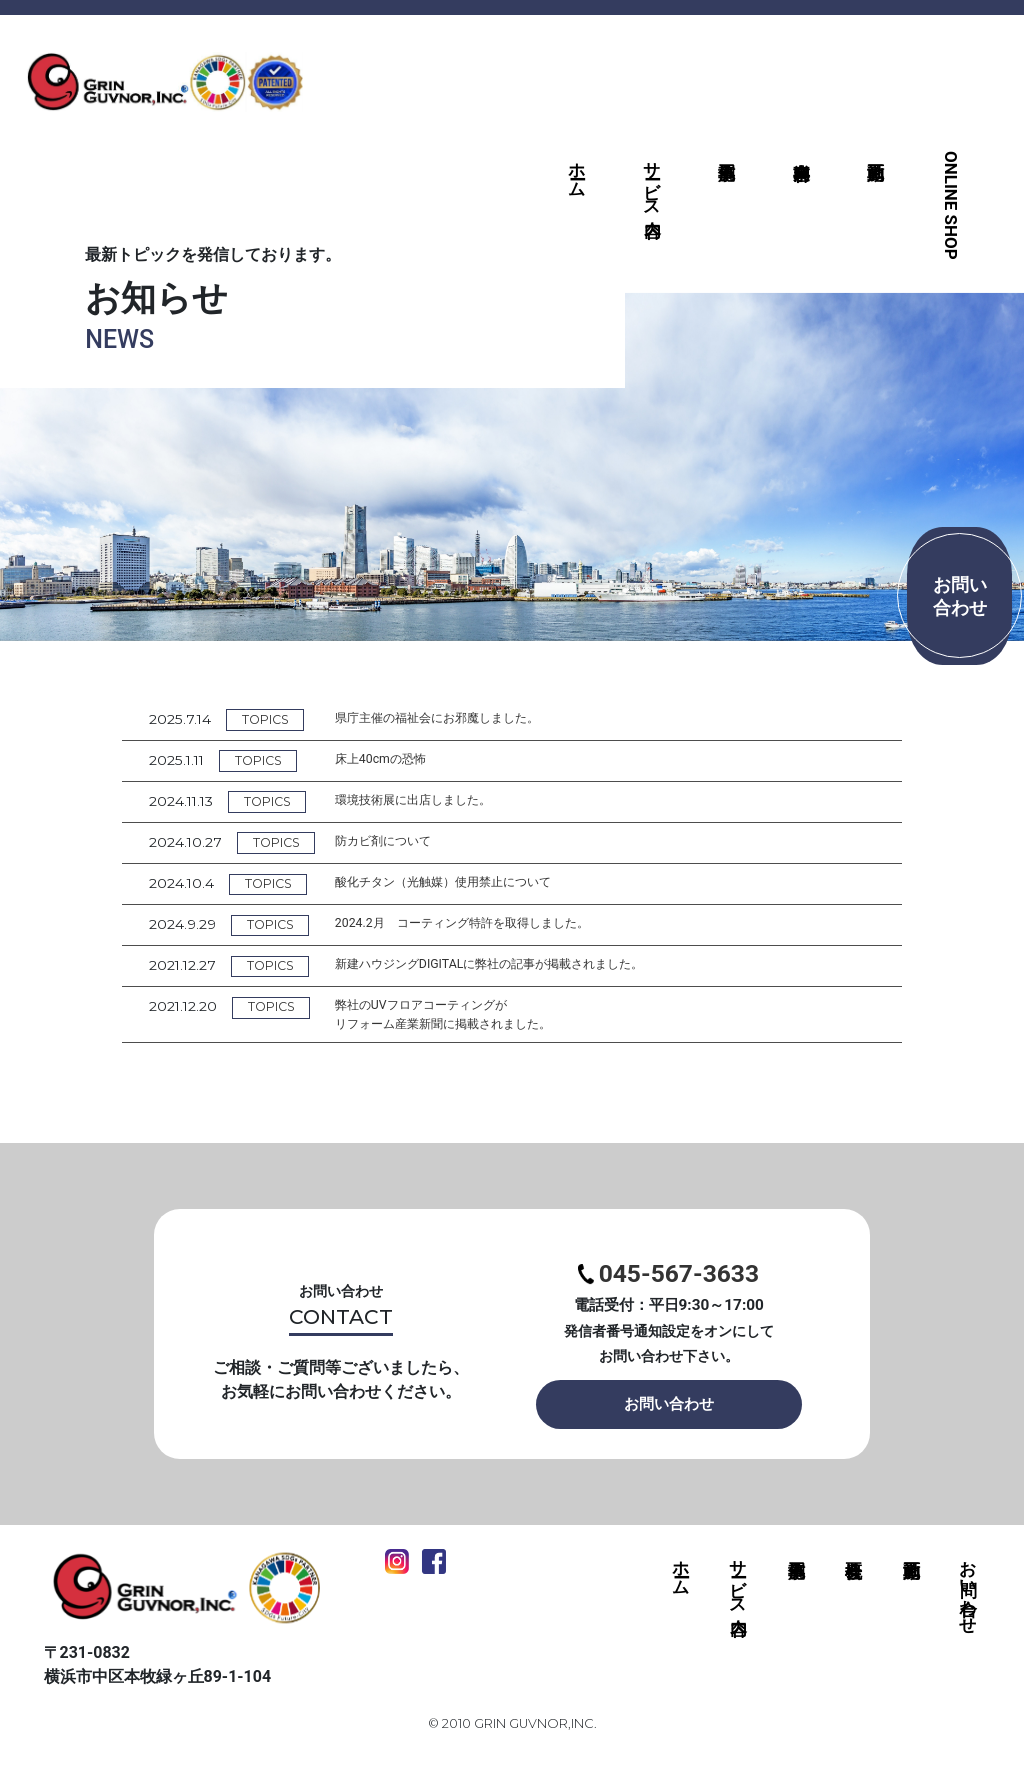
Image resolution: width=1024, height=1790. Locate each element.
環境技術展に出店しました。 (441, 802)
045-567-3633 (668, 1291)
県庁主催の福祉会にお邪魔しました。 (469, 719)
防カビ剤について (406, 844)
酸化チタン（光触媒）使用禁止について (476, 886)
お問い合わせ (669, 1433)
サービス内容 (652, 179)
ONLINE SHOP (951, 205)
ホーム (577, 170)
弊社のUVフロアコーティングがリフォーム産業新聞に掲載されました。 (476, 1021)
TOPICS (273, 720)
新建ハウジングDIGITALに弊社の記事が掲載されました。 (529, 969)
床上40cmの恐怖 (402, 761)
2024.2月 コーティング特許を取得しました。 (497, 927)
